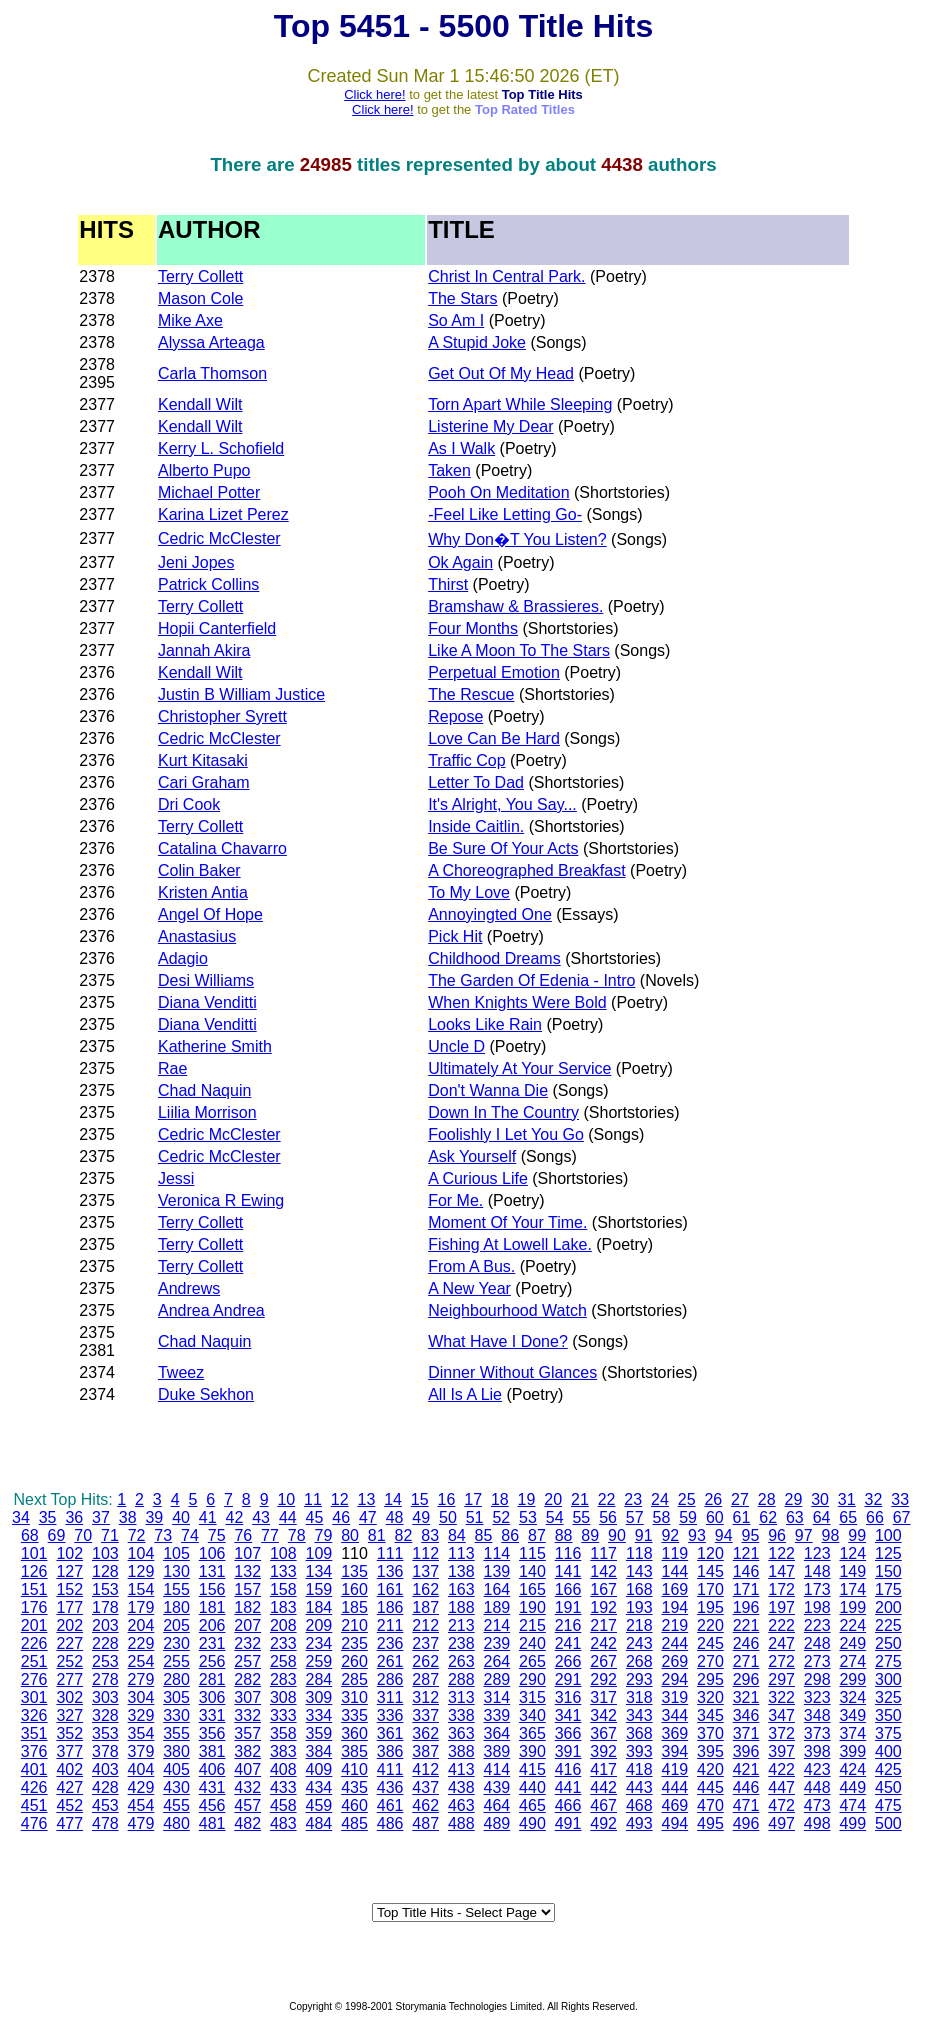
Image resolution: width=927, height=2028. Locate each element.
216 (568, 1625)
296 (746, 1679)
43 (261, 1517)
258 (283, 1661)
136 (390, 1571)
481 (212, 1823)
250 (888, 1643)
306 (212, 1697)
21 (580, 1499)
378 (105, 1751)
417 (603, 1769)
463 (461, 1805)
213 (461, 1625)
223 (817, 1625)
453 (105, 1805)
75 (217, 1535)
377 (69, 1751)
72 (137, 1535)
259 (319, 1661)
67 (902, 1517)
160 (354, 1589)
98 (831, 1535)
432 (247, 1787)
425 (888, 1769)
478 (105, 1823)
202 (69, 1625)
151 (34, 1589)
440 (532, 1787)
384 (319, 1751)
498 (817, 1823)
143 (639, 1571)
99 (857, 1535)
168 (639, 1589)
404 (141, 1769)
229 (141, 1643)
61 (742, 1517)
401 (34, 1769)
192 (603, 1607)
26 (713, 1499)
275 (888, 1661)
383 (283, 1751)
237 (425, 1643)
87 (537, 1535)
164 (497, 1589)
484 (319, 1823)
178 (105, 1607)
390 (532, 1751)
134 (319, 1571)
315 (532, 1697)
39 (154, 1517)
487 (425, 1823)
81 (377, 1535)
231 (212, 1643)
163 (461, 1589)
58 (662, 1517)
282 (247, 1679)
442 (603, 1787)
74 (190, 1535)
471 (746, 1805)
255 (176, 1661)
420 (710, 1769)
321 (746, 1697)
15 (420, 1499)
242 (603, 1643)
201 (34, 1625)
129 (141, 1571)
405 (176, 1769)
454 (141, 1805)
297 (781, 1679)
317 (603, 1697)
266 (568, 1661)
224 (852, 1625)
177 (69, 1607)
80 (350, 1535)
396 (746, 1751)
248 (817, 1643)
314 (497, 1697)
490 (532, 1823)
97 (804, 1535)
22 (607, 1499)
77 (270, 1535)
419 (674, 1769)
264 (497, 1661)
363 (461, 1733)
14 (393, 1499)
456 (212, 1805)
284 (319, 1679)
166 (568, 1589)
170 (710, 1589)
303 (105, 1697)
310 (354, 1697)
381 (212, 1751)
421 (746, 1769)
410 (354, 1769)
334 (319, 1715)
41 (208, 1517)
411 (390, 1769)
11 (313, 1499)
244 (674, 1643)
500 (888, 1823)
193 (639, 1607)
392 (603, 1751)
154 (141, 1589)
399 (852, 1751)
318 (639, 1697)
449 (852, 1787)
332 (247, 1715)
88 (564, 1535)
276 (34, 1679)
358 (283, 1733)
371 (746, 1733)
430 (176, 1787)
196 (746, 1607)
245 (710, 1643)
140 (532, 1571)
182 (247, 1607)
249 (852, 1643)
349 (852, 1715)
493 (639, 1823)
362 (425, 1733)
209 (319, 1625)
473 (817, 1805)
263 (461, 1661)
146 (746, 1571)
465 (532, 1805)
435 (354, 1787)
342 (603, 1715)
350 (888, 1715)
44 (288, 1517)
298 (817, 1679)
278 (105, 1679)
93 (697, 1535)
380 (176, 1751)
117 (603, 1553)
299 (852, 1679)
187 (425, 1607)
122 (781, 1553)
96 (777, 1535)
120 (710, 1553)
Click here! (374, 94)
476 (34, 1823)
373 (817, 1733)
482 (247, 1823)
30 (820, 1499)
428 (105, 1787)
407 (247, 1769)
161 (390, 1589)
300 (888, 1679)
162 (425, 1589)
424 (852, 1769)
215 (532, 1625)
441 (568, 1787)
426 (34, 1787)
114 (497, 1553)
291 (568, 1679)
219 (674, 1625)
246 (746, 1643)
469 (674, 1805)
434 (319, 1787)
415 (532, 1769)
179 (141, 1607)
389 (497, 1751)
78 (297, 1535)
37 (101, 1517)
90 (617, 1535)
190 (532, 1607)
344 (674, 1715)
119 (674, 1553)
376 (34, 1751)
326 (34, 1715)
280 (176, 1679)
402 (69, 1769)
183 (283, 1607)
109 (319, 1553)
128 (105, 1571)
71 (110, 1535)
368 (639, 1733)
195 (710, 1607)
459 (319, 1805)
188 (461, 1607)
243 (639, 1643)
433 (283, 1787)
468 (639, 1805)
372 (781, 1733)
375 (888, 1733)
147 (781, 1571)
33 (900, 1499)
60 (715, 1517)
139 (497, 1571)
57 (635, 1517)
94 (724, 1535)
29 (793, 1499)
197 (781, 1607)
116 (568, 1553)
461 (390, 1805)
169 (674, 1589)
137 (425, 1571)
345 (710, 1715)
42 (235, 1517)
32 (874, 1499)
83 (430, 1535)
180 (176, 1607)
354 (141, 1733)
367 (603, 1733)
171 (746, 1589)
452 (69, 1805)
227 (69, 1643)
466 (568, 1805)
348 (817, 1715)
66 (875, 1517)
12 (340, 1499)
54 (555, 1517)
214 (497, 1625)
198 (817, 1607)
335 (354, 1715)
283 (283, 1679)
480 (176, 1823)
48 (395, 1517)
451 (34, 1805)
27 (740, 1499)
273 (817, 1661)
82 (404, 1535)
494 (674, 1823)
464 (497, 1805)
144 (674, 1571)
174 (852, 1589)
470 (710, 1805)
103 (105, 1553)
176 (34, 1607)
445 (710, 1787)
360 (354, 1733)
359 (319, 1733)
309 (319, 1697)
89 (590, 1535)
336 (390, 1715)
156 (212, 1589)
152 (69, 1589)
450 (888, 1787)
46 (341, 1517)
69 (57, 1535)
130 (176, 1571)
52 (501, 1517)
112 (425, 1553)
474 (852, 1805)
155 (176, 1589)
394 (674, 1751)
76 (243, 1535)
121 (746, 1553)
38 (128, 1517)
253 (105, 1661)
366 (568, 1733)
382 (247, 1751)
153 (105, 1589)
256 (212, 1661)
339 (497, 1715)
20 (553, 1499)
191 (568, 1607)
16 (447, 1499)
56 (608, 1517)
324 (852, 1697)
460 (354, 1805)
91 (644, 1535)
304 (141, 1697)
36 (74, 1517)
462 (425, 1805)
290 (532, 1679)
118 (639, 1553)
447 (781, 1787)
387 (425, 1751)
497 (781, 1823)
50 (448, 1517)
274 (852, 1661)
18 (500, 1499)
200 (888, 1607)
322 (781, 1697)
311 (390, 1697)
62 (768, 1517)
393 (639, 1751)
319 (674, 1697)
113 (461, 1553)
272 (781, 1661)
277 (69, 1679)
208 (283, 1625)
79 (323, 1535)
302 (69, 1697)
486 (390, 1823)
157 (247, 1589)
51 (475, 1517)
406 (212, 1769)
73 (163, 1535)
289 (497, 1679)
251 (34, 1661)
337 (425, 1715)
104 (141, 1553)
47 (368, 1517)
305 (176, 1697)
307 (247, 1697)
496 (746, 1823)
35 (48, 1517)
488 (461, 1823)
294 (674, 1679)
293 (639, 1679)
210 (354, 1625)
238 (461, 1643)
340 (532, 1715)
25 (687, 1499)
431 (212, 1787)
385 (354, 1751)
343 (639, 1715)
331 (212, 1715)
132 (247, 1571)
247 (781, 1643)
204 (141, 1625)
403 (105, 1769)
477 (69, 1823)
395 (710, 1751)
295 (710, 1679)
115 (532, 1553)
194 (674, 1607)
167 (603, 1589)
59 (688, 1517)
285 (354, 1679)
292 (603, 1679)
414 (497, 1769)
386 (390, 1751)
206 (212, 1625)
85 (484, 1535)
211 (390, 1625)
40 (181, 1517)
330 (176, 1715)
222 (781, 1625)
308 (283, 1697)
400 (888, 1751)
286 (390, 1679)
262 (425, 1661)
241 (568, 1643)
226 (34, 1643)
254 (141, 1661)
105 (176, 1553)
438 (461, 1787)
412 (425, 1769)
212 (425, 1625)
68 (30, 1535)
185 (354, 1607)
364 (497, 1733)
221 (746, 1625)
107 (247, 1553)
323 (817, 1697)
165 (532, 1589)
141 (568, 1571)
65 (848, 1517)
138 (461, 1571)
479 (141, 1823)
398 (817, 1751)
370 (710, 1733)
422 (781, 1769)
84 (457, 1535)
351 (34, 1733)
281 (212, 1679)
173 (817, 1589)
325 (888, 1697)
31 (847, 1499)
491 (568, 1823)
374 (852, 1733)
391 (568, 1751)
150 (888, 1571)
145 (710, 1571)
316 (568, 1697)
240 (532, 1643)
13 (366, 1499)
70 (83, 1535)
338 (461, 1715)
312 (425, 1697)
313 (461, 1697)
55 (581, 1517)
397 (781, 1751)
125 (888, 1553)
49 (421, 1517)
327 (69, 1715)
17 (473, 1499)
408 (283, 1769)
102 (69, 1553)
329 (141, 1715)
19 (527, 1499)
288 (461, 1679)
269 (674, 1661)
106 (212, 1553)
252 (69, 1661)
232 (247, 1643)
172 (781, 1589)
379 (141, 1751)
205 (176, 1625)
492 (603, 1823)
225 (888, 1625)
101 (34, 1553)
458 (283, 1805)
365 (532, 1733)
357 (247, 1733)
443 (639, 1787)
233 (283, 1643)
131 (212, 1571)
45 (315, 1517)
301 (34, 1697)
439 (497, 1787)
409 (319, 1769)
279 (141, 1679)
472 (781, 1805)
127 (69, 1571)
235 (354, 1643)
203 (105, 1625)
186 (390, 1607)
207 (247, 1625)
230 (176, 1643)
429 (141, 1787)
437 (425, 1787)
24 (660, 1499)
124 (852, 1553)
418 (639, 1769)
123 (817, 1553)
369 (674, 1733)
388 (461, 1751)
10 (286, 1499)
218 (639, 1625)
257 (247, 1661)
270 (710, 1661)
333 (283, 1715)
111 (390, 1553)
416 (568, 1769)
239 (497, 1643)
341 (568, 1715)
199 (852, 1607)
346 (746, 1715)
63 (795, 1517)
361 (390, 1733)
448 (817, 1787)
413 (461, 1769)
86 (510, 1535)
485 (354, 1823)
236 (390, 1643)
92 (670, 1535)
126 (34, 1571)
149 (852, 1571)
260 (354, 1661)
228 (105, 1643)
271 (746, 1661)
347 (781, 1715)
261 (390, 1661)
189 (497, 1607)
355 (176, 1733)
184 (319, 1607)
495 (710, 1823)
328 (105, 1715)
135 (354, 1571)
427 (69, 1787)
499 (852, 1823)
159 (319, 1589)
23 (633, 1499)
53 (528, 1517)
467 (603, 1805)
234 (319, 1643)
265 (532, 1661)
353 (105, 1733)
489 (497, 1823)
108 (283, 1553)
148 (817, 1571)
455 (176, 1805)
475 (888, 1805)
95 (750, 1535)
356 (212, 1733)
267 (603, 1661)
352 (69, 1733)
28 (767, 1499)
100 (888, 1535)
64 (822, 1517)
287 (425, 1679)
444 (674, 1787)
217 (603, 1625)
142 (603, 1571)
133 (283, 1571)
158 (283, 1589)
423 (817, 1769)
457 (247, 1805)
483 (283, 1823)
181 (212, 1607)
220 (710, 1625)
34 (21, 1517)
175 (888, 1589)
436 (390, 1787)
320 (710, 1697)
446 (746, 1787)
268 (639, 1661)
